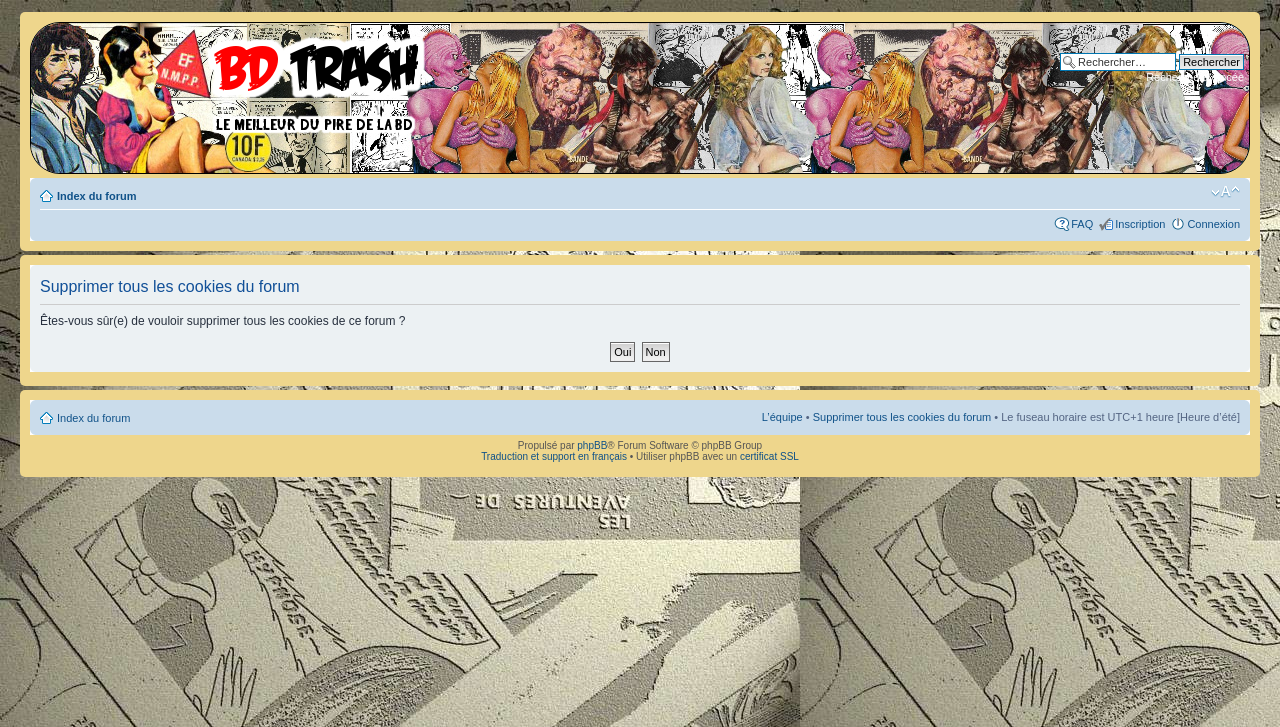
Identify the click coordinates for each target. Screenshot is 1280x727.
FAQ (1082, 224)
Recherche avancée (1195, 77)
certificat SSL (769, 456)
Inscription (1140, 224)
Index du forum (96, 196)
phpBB (592, 445)
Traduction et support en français (554, 456)
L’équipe (782, 417)
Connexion (1213, 224)
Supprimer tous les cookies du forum (902, 417)
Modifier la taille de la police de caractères (1225, 192)
